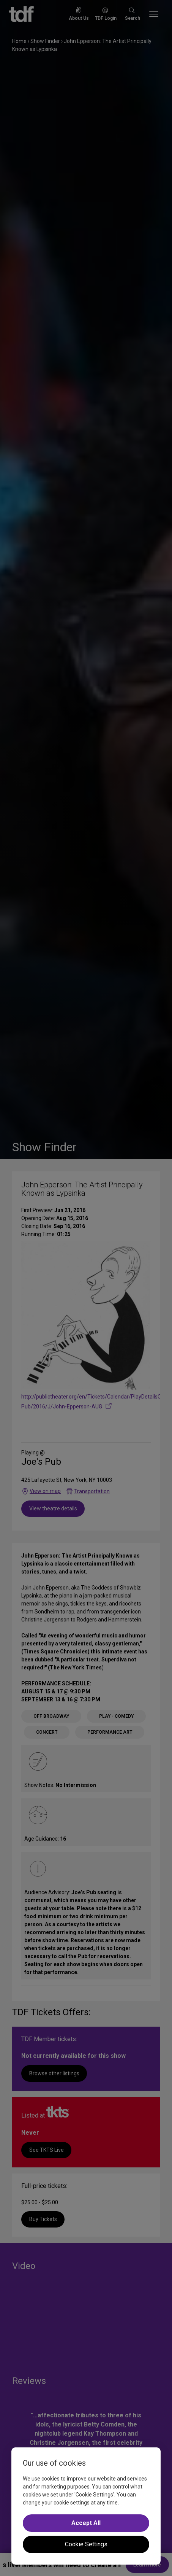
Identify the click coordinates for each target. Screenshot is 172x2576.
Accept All (86, 2523)
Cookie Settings (86, 2544)
